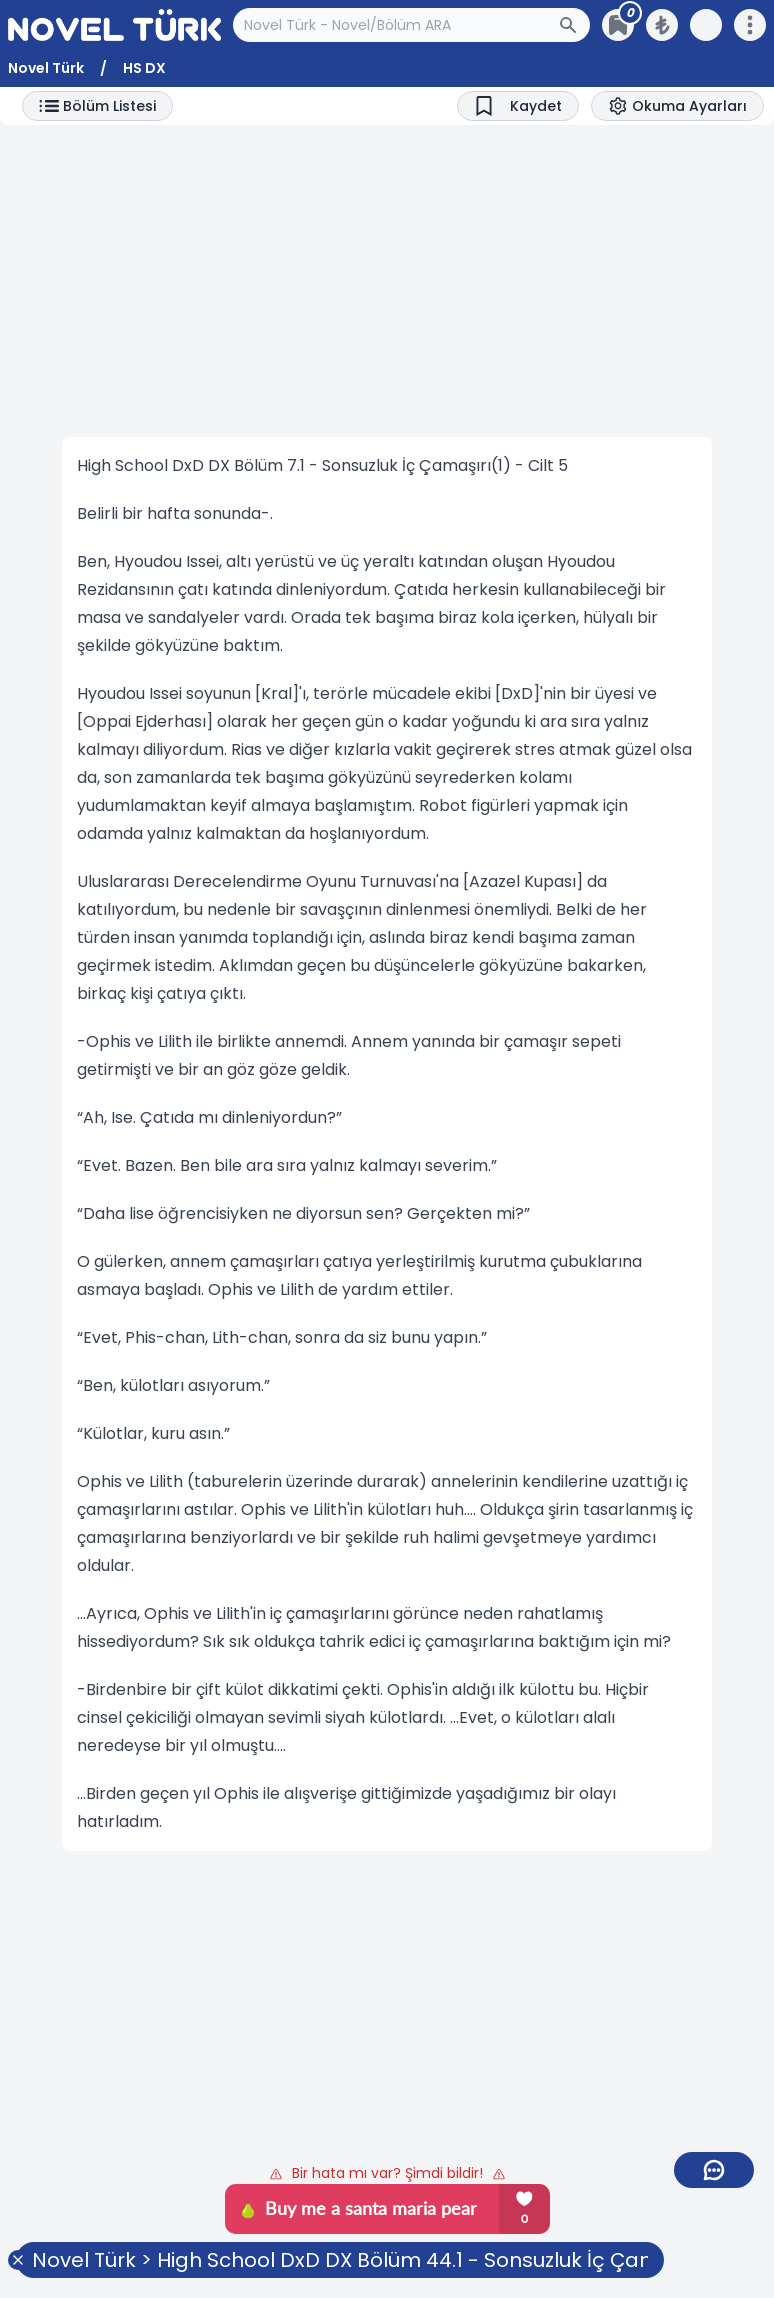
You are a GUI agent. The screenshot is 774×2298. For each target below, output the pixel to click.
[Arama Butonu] (574, 25)
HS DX (144, 68)
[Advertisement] (387, 281)
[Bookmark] (518, 106)
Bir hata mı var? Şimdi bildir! (387, 2173)
